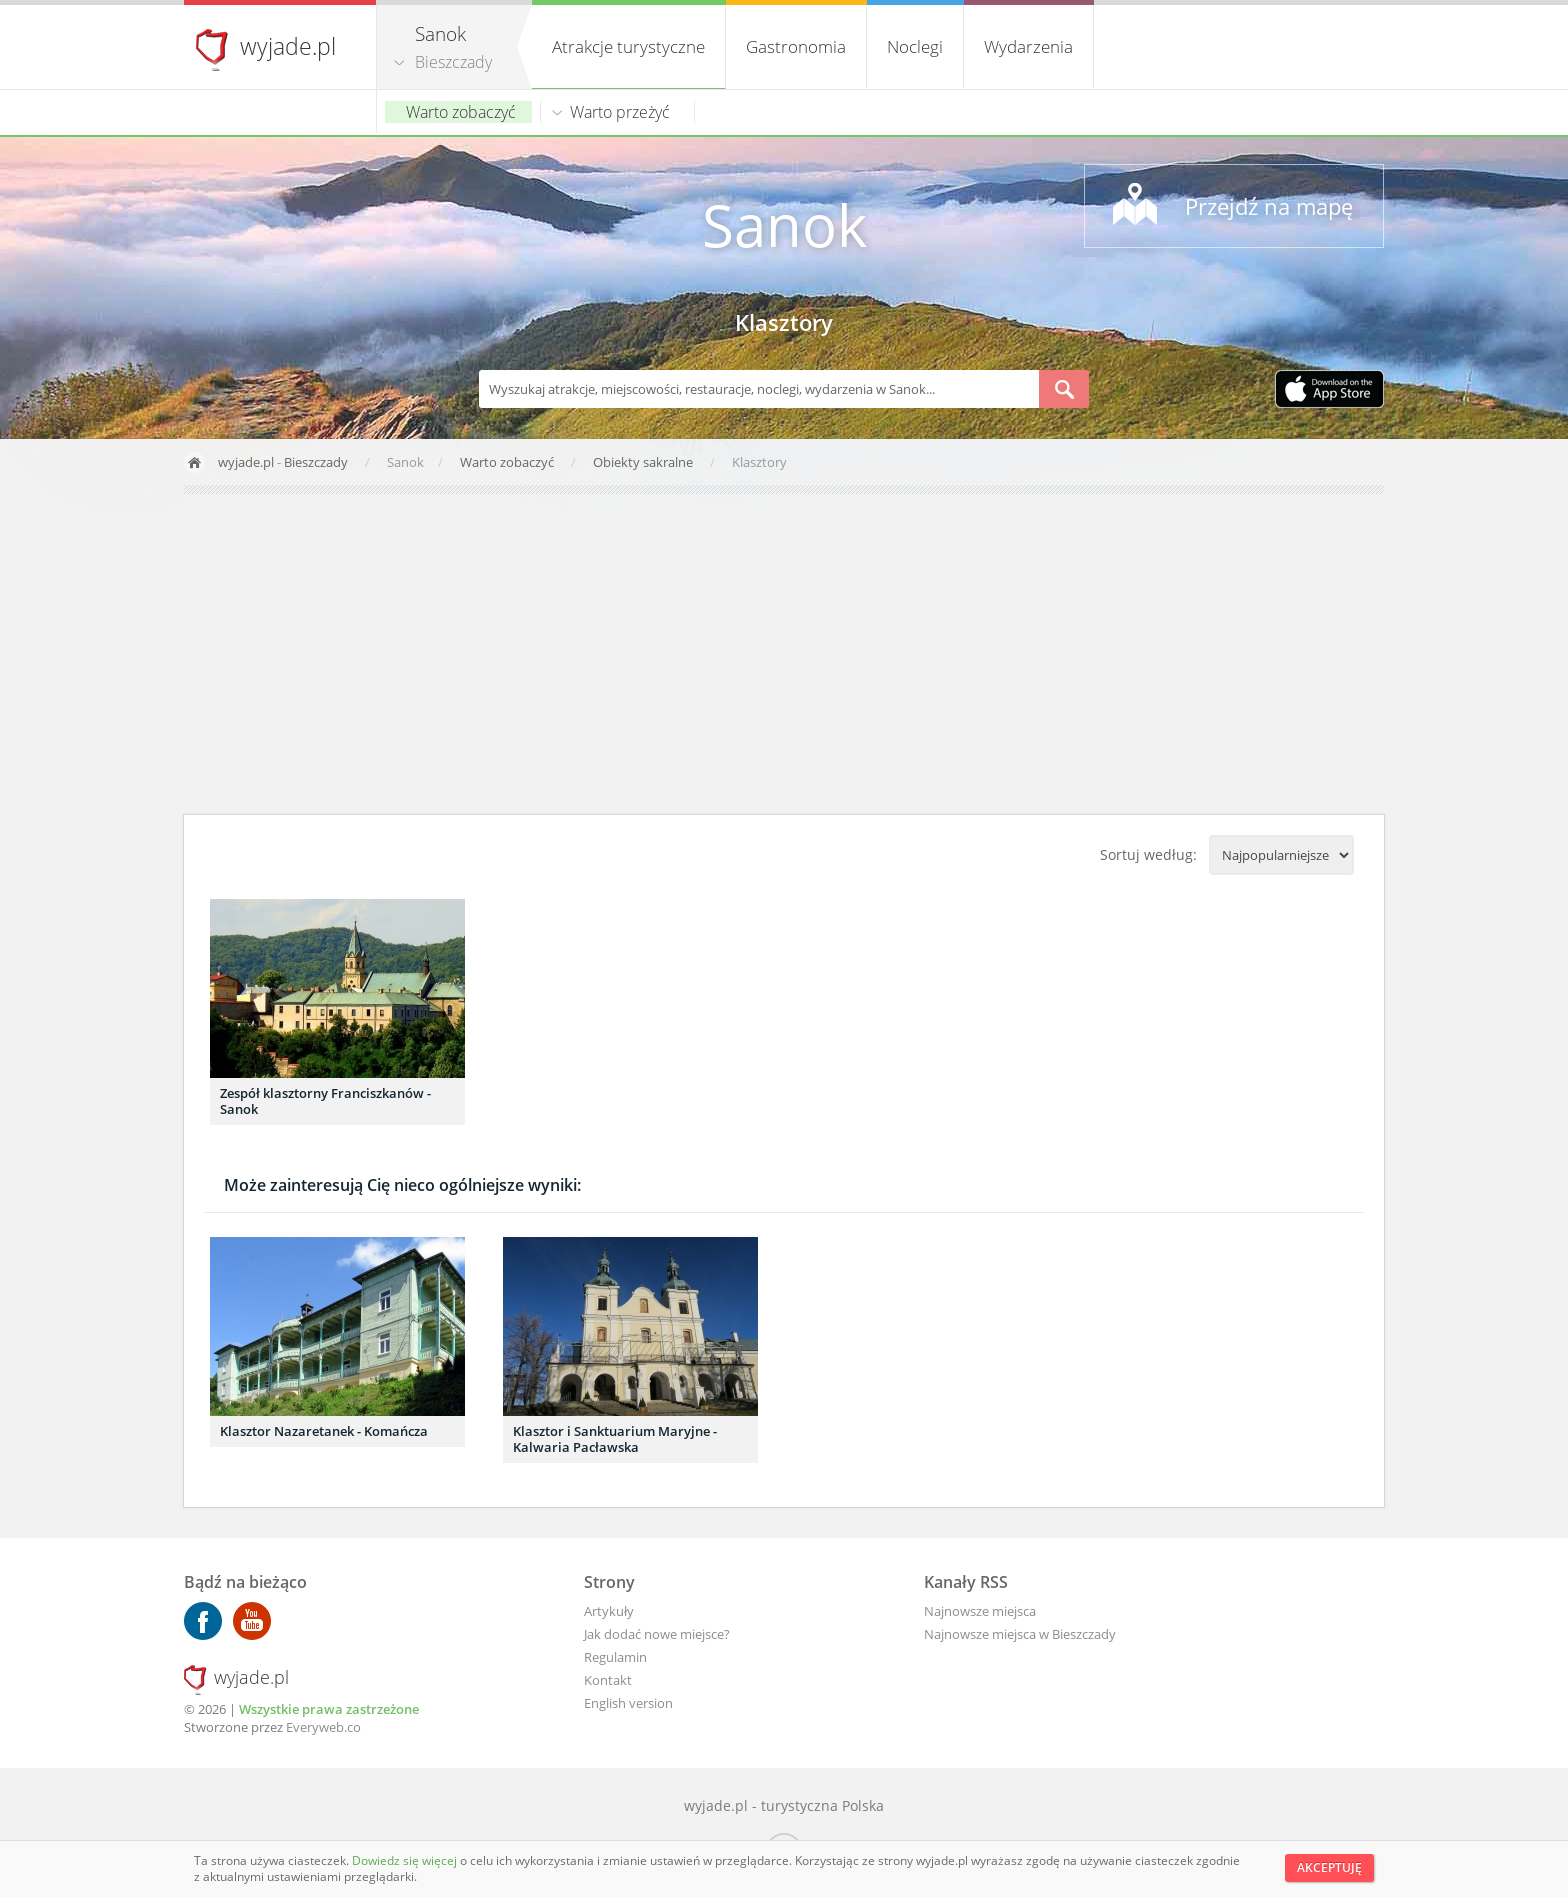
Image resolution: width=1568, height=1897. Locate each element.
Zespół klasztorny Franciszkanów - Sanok (325, 1101)
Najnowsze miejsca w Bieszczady (1020, 1634)
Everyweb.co (323, 1727)
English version (628, 1703)
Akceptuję (1329, 1867)
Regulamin (615, 1657)
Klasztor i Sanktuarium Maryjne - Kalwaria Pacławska (615, 1439)
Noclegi (915, 46)
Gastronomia (796, 46)
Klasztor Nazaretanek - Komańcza (324, 1431)
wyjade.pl (288, 46)
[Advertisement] (784, 654)
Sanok (784, 224)
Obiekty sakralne (644, 462)
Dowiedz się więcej (406, 1860)
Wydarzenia (1028, 46)
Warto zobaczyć (461, 112)
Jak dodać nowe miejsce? (657, 1634)
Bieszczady (453, 62)
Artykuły (609, 1611)
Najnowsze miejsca (980, 1611)
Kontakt (608, 1680)
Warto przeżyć (620, 112)
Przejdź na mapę (1269, 206)
